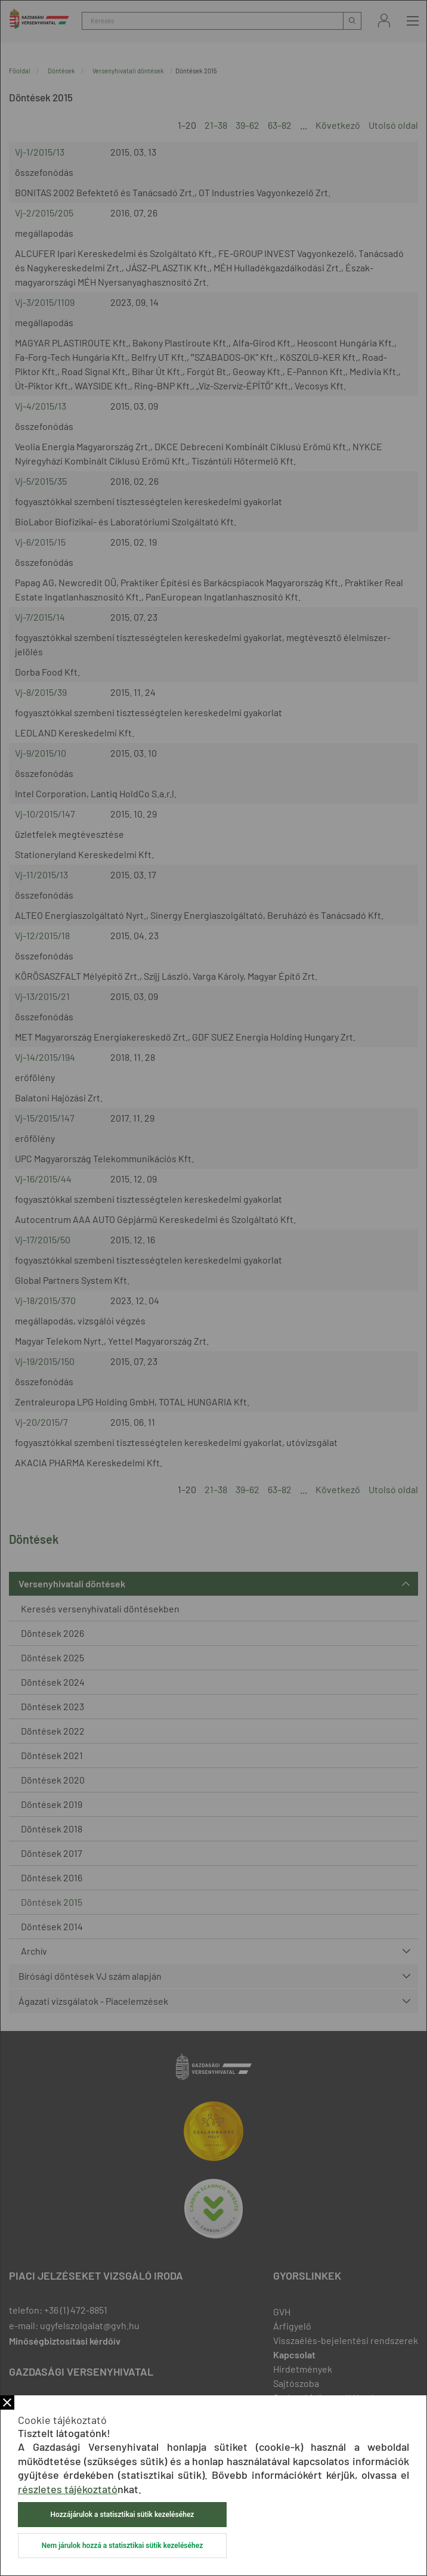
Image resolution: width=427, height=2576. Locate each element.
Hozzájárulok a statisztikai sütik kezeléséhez (122, 2514)
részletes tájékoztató (67, 2489)
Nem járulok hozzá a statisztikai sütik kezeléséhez (122, 2545)
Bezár (7, 2402)
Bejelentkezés (384, 20)
